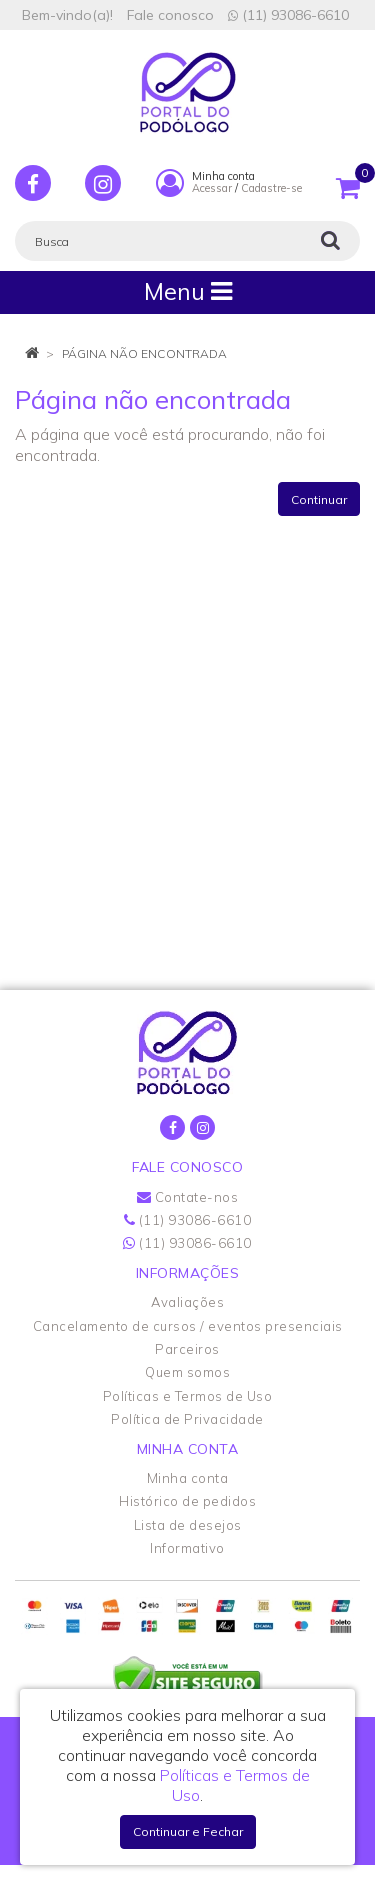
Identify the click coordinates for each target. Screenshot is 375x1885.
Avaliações (187, 1302)
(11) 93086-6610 (288, 15)
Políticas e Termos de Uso (188, 1396)
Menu (188, 291)
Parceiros (187, 1349)
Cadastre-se (271, 188)
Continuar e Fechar (188, 1831)
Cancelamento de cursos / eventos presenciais (188, 1326)
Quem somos (187, 1372)
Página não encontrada (144, 353)
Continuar (319, 499)
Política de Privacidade (187, 1419)
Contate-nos (188, 1197)
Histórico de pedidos (187, 1501)
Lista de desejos (188, 1525)
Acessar (212, 188)
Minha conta (188, 1478)
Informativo (187, 1548)
